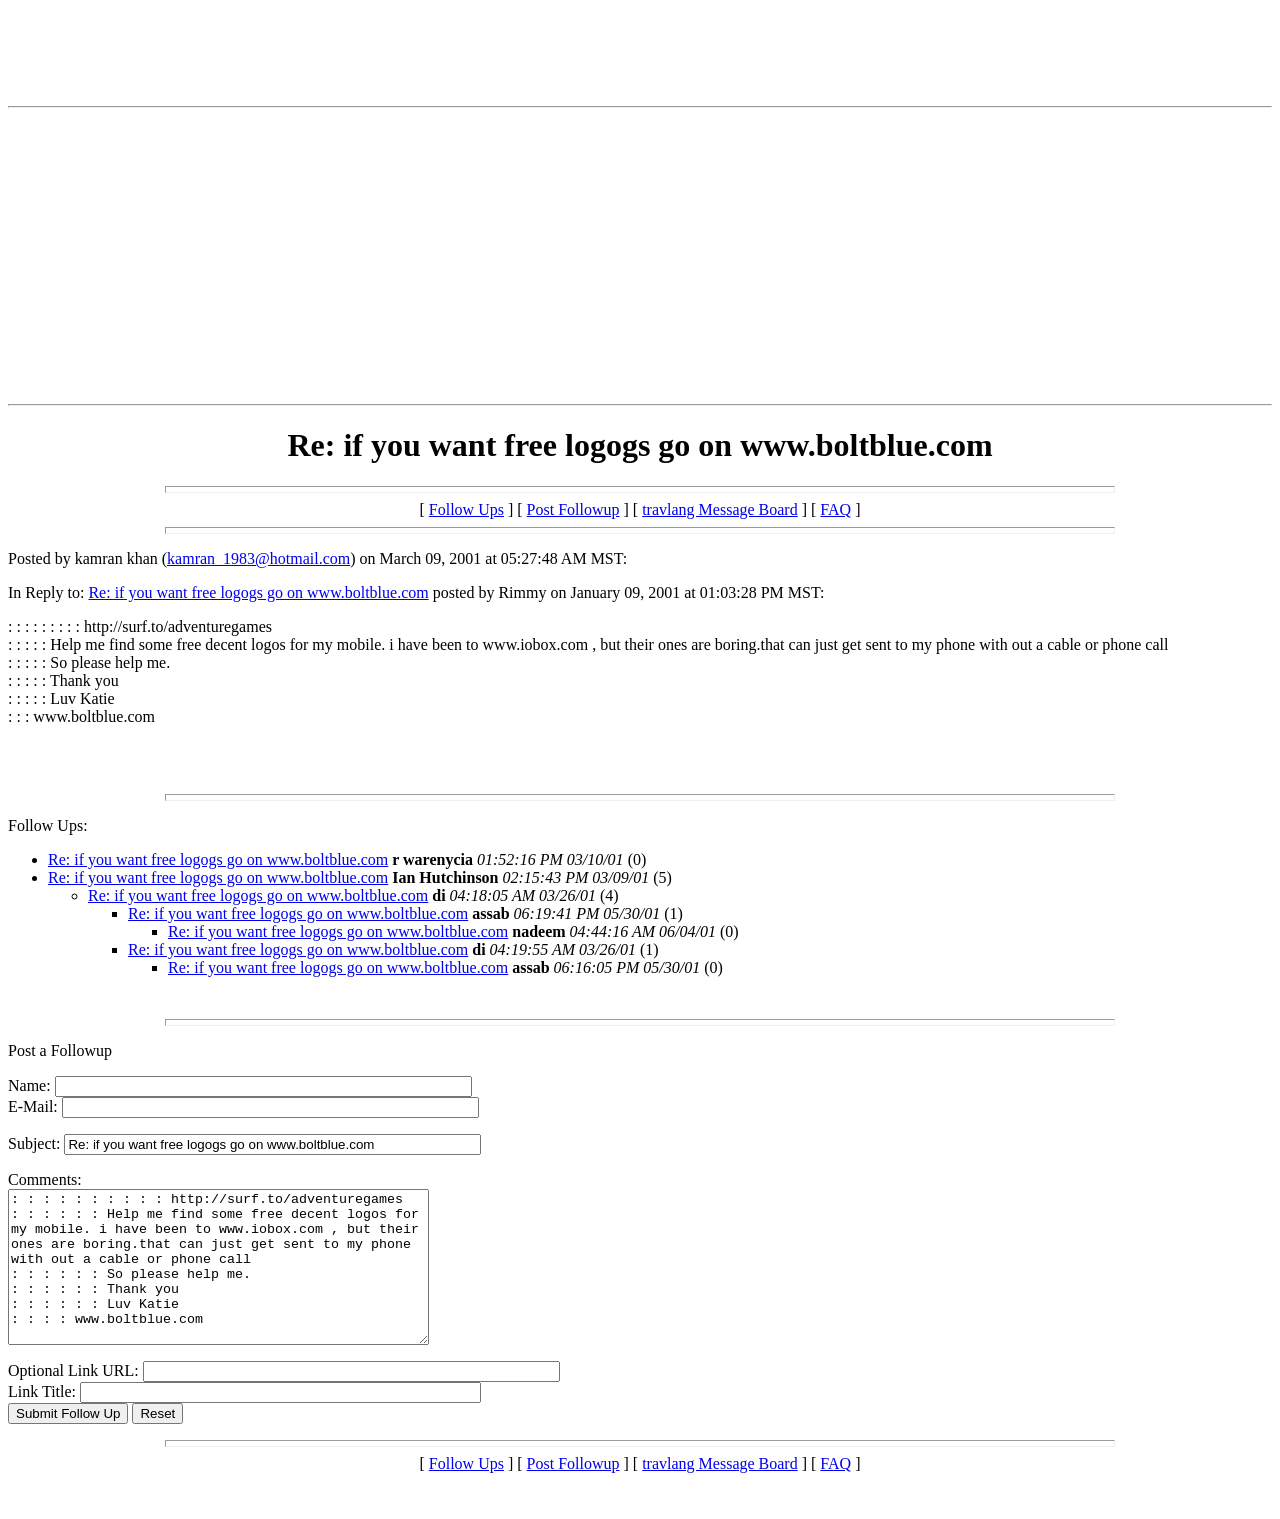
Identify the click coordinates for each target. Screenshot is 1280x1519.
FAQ (835, 509)
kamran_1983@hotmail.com (258, 558)
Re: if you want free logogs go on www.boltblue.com (258, 592)
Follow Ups (466, 509)
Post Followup (573, 509)
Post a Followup (60, 1050)
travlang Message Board (720, 509)
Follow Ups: (48, 825)
